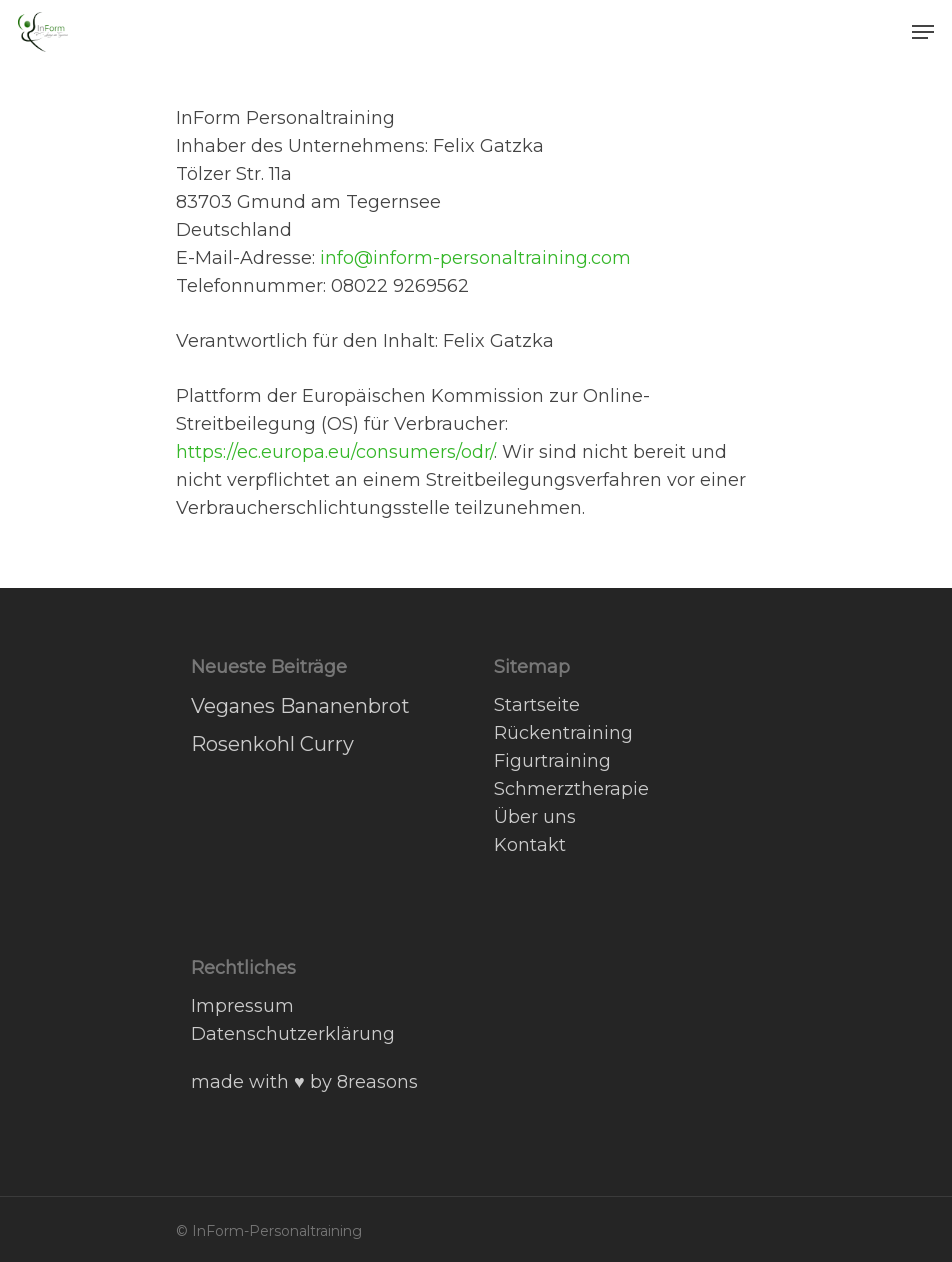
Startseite (537, 705)
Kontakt (530, 845)
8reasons (377, 1082)
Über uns (535, 817)
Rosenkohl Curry (272, 744)
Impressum (242, 1006)
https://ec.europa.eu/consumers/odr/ (335, 452)
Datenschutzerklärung (293, 1034)
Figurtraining (552, 761)
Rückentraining (563, 733)
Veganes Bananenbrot (300, 706)
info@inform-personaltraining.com (475, 258)
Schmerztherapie (571, 789)
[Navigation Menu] (923, 32)
